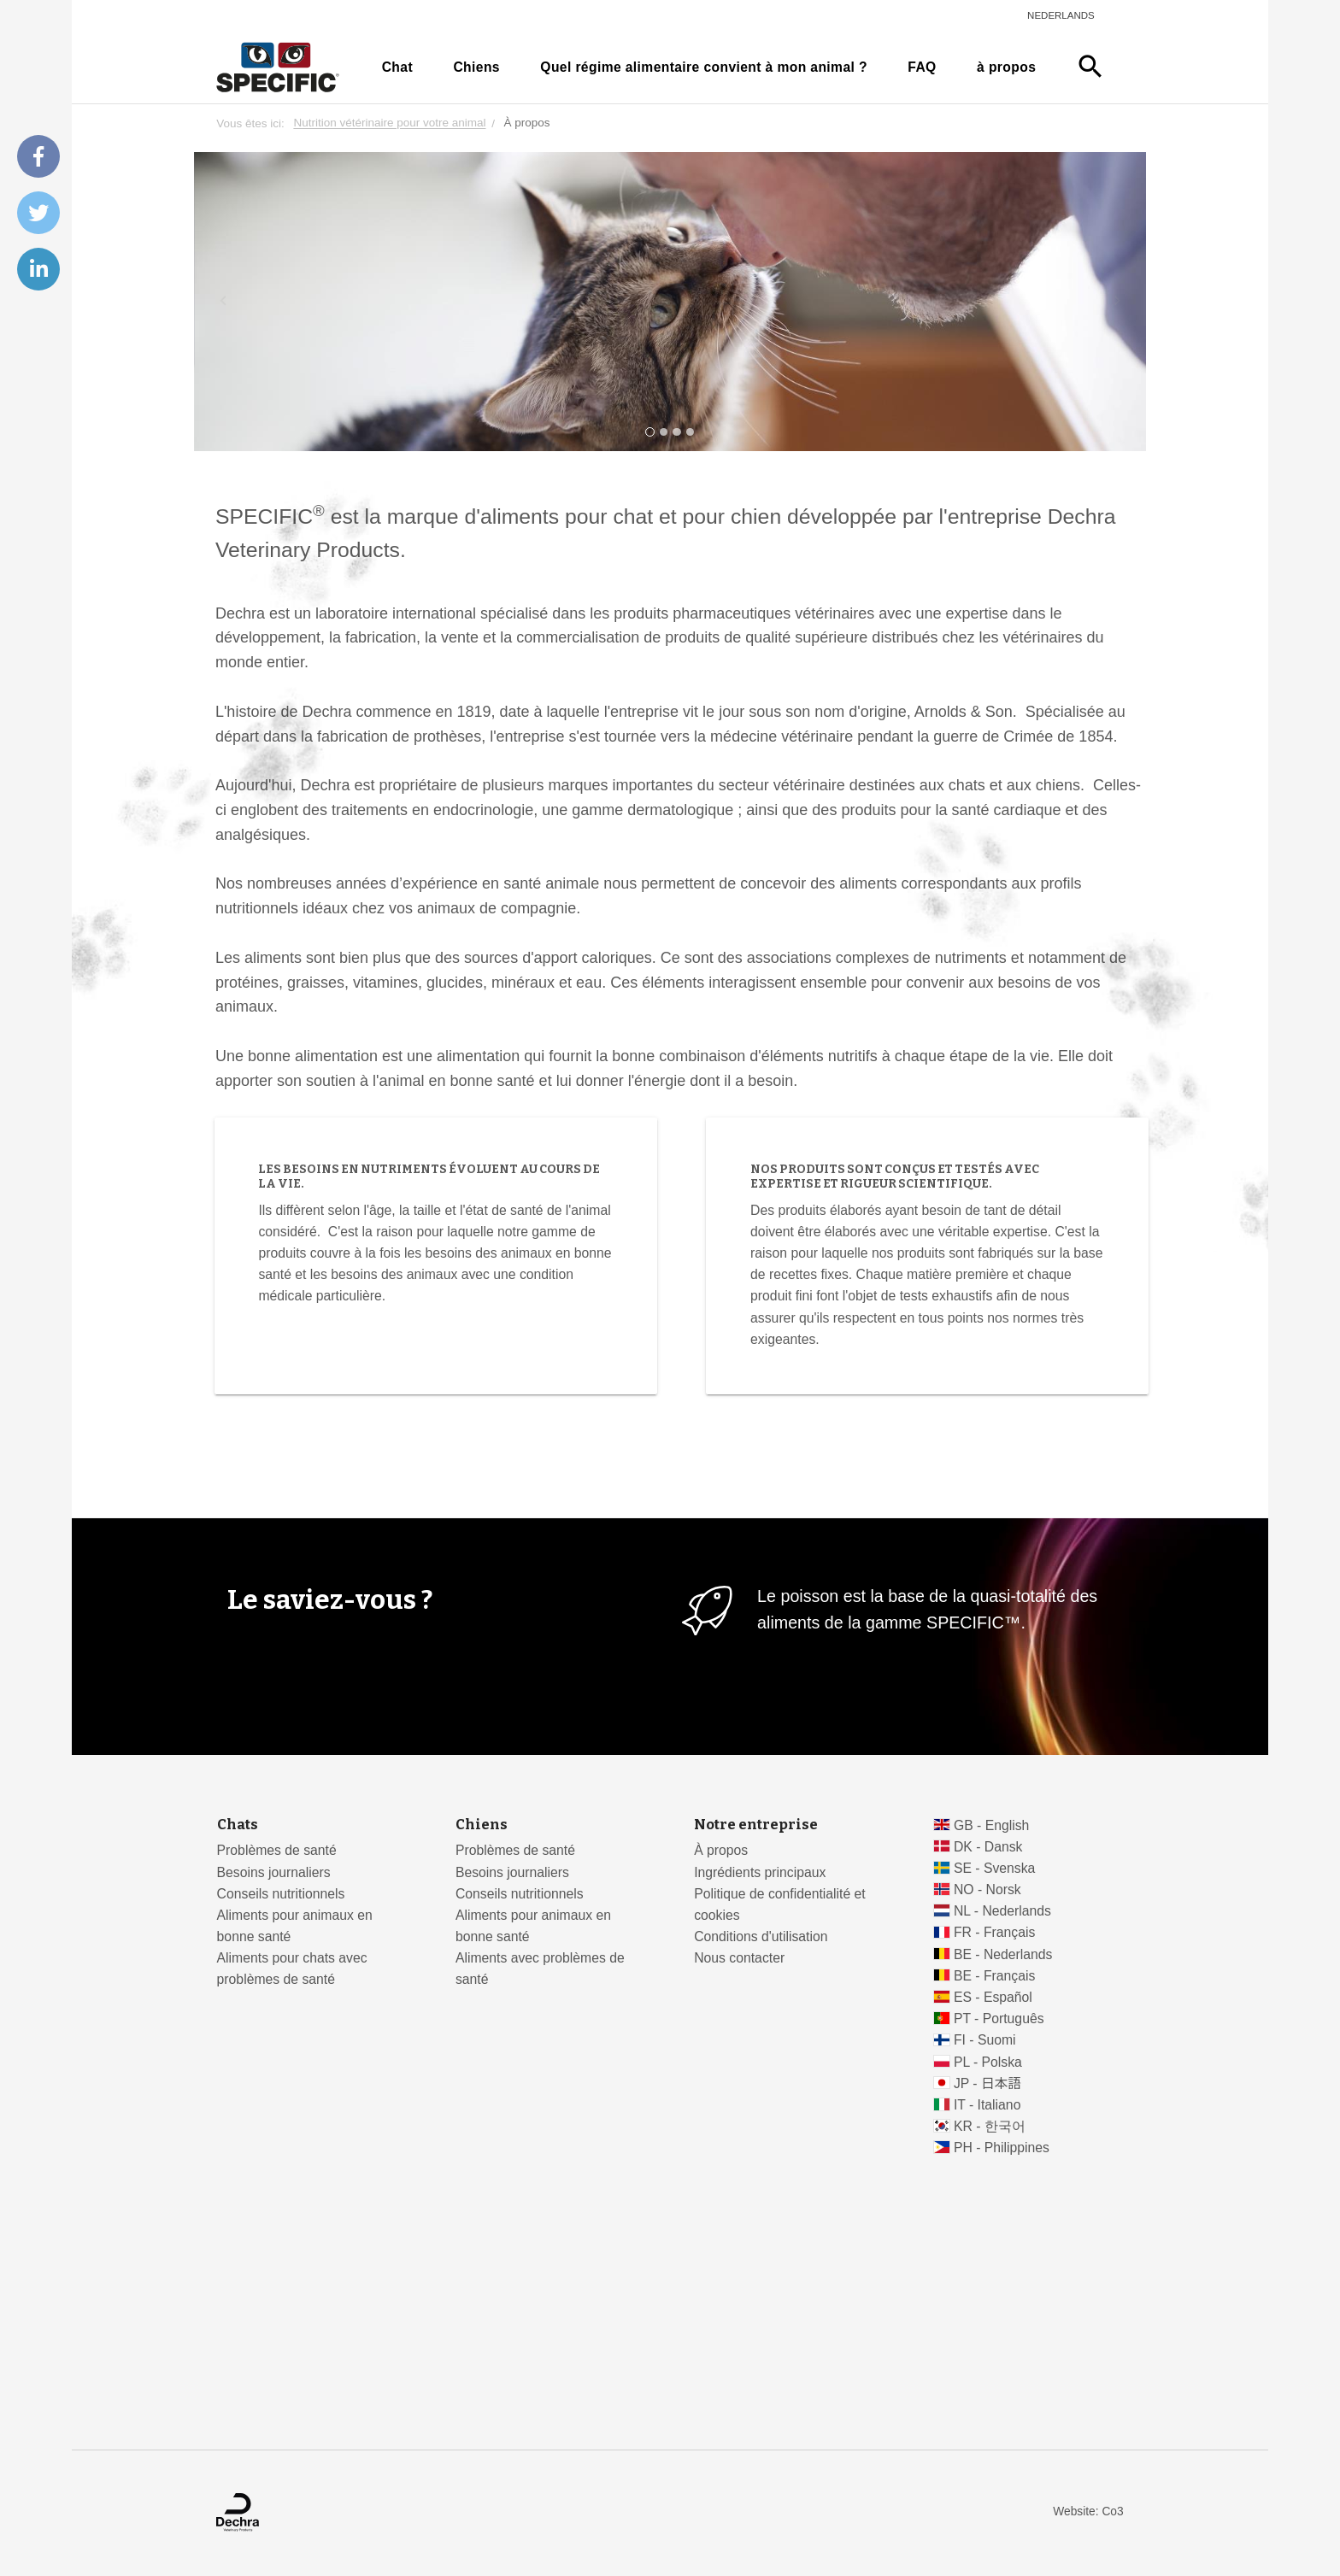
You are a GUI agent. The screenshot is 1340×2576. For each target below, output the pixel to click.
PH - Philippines (1001, 2147)
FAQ (922, 67)
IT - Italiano (987, 2105)
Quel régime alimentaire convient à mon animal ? (703, 67)
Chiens (476, 67)
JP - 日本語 (987, 2083)
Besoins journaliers (274, 1872)
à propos (1006, 67)
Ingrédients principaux (760, 1872)
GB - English (991, 1825)
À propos (721, 1850)
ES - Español (993, 1997)
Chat (397, 67)
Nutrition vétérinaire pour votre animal (389, 123)
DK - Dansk (988, 1847)
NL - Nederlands (1002, 1911)
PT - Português (999, 2018)
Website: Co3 (1088, 2511)
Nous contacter (739, 1958)
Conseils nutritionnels (281, 1894)
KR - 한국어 (990, 2126)
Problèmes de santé (277, 1850)
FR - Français (994, 1932)
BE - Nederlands (1003, 1954)
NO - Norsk (987, 1889)
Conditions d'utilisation (760, 1936)
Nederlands (1061, 15)
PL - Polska (988, 2062)
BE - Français (994, 1976)
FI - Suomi (985, 2040)
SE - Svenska (994, 1868)
